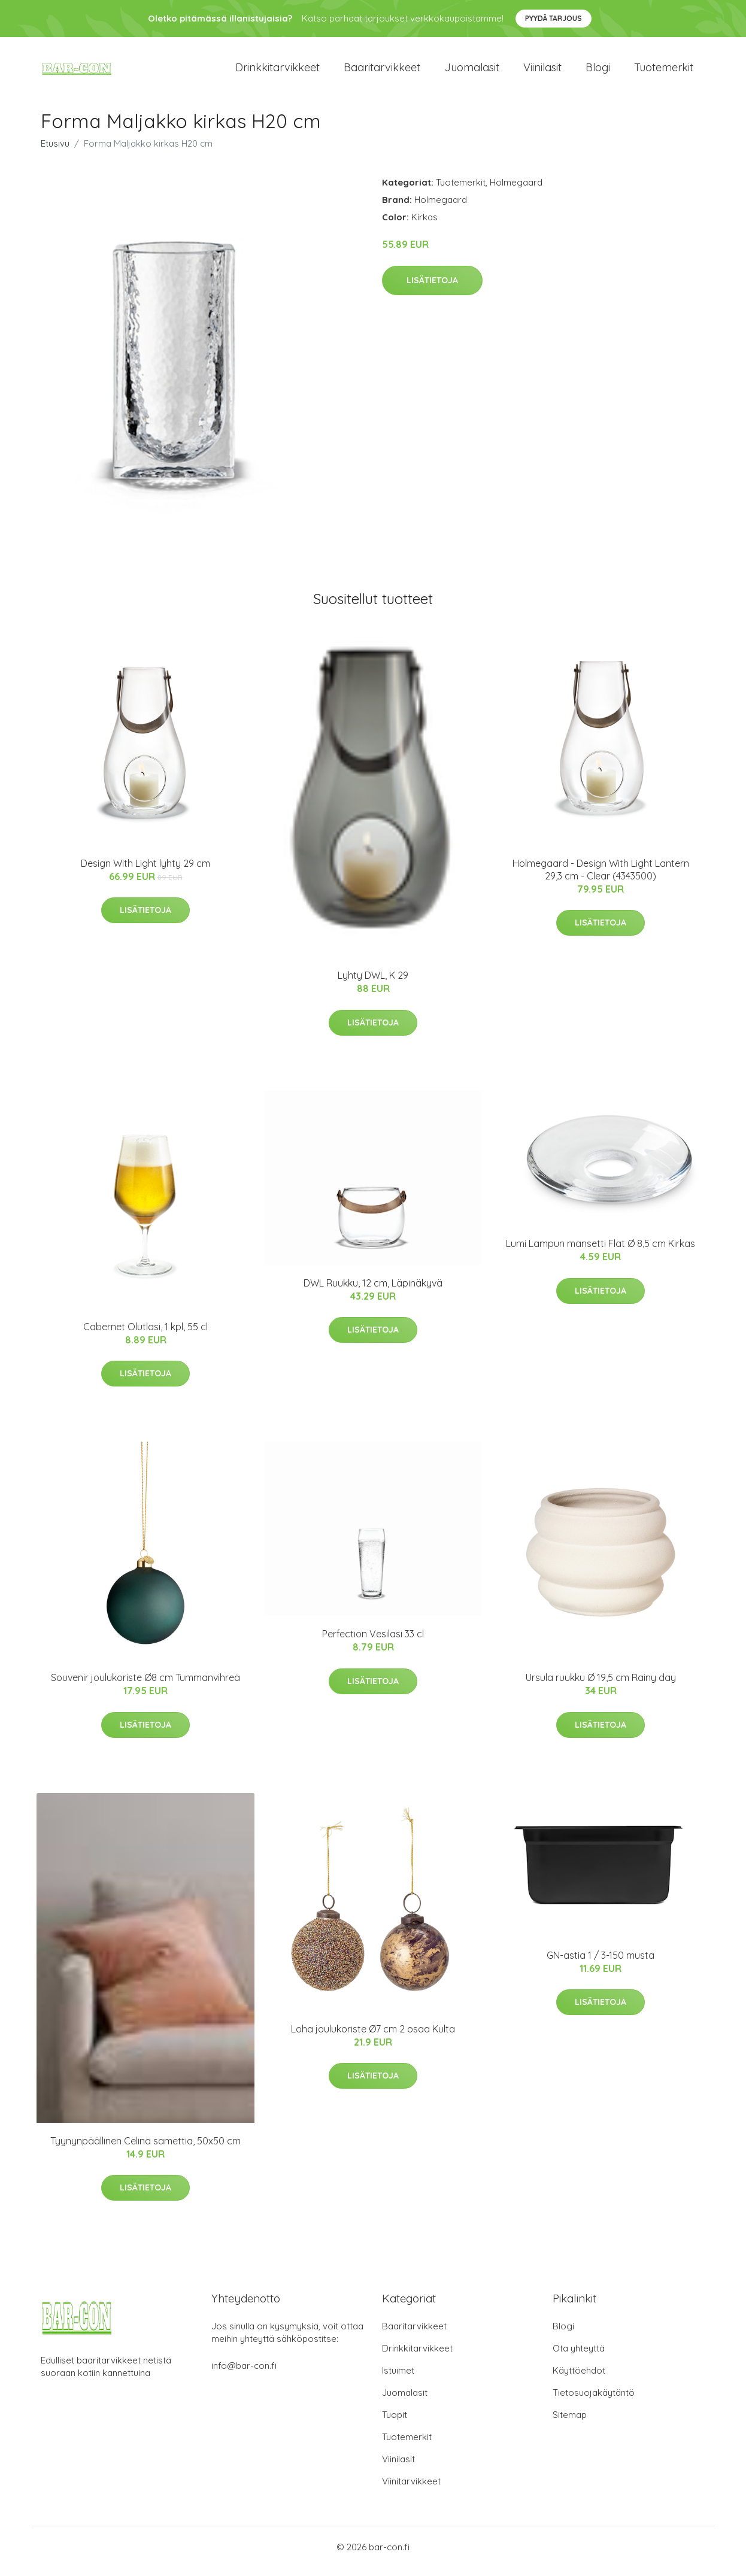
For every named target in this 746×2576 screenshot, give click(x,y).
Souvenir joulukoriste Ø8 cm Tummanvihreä (145, 1686)
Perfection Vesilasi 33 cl (373, 1642)
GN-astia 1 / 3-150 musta (600, 1964)
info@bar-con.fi (244, 2374)
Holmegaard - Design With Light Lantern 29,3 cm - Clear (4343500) (601, 878)
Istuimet (398, 2378)
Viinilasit (542, 71)
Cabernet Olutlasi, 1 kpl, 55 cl (145, 1335)
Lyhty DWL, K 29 (373, 984)
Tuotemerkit (663, 71)
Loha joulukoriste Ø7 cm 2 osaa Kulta (373, 2037)
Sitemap (570, 2423)
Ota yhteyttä (579, 2356)
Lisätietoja (432, 288)
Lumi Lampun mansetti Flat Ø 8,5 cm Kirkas (600, 1252)
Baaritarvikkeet (382, 71)
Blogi (598, 71)
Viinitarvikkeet (411, 2489)
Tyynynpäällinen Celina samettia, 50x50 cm (145, 2149)
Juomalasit (471, 71)
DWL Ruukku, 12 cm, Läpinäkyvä (373, 1291)
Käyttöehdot (579, 2378)
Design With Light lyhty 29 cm (145, 872)
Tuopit (394, 2423)
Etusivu (55, 151)
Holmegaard (516, 190)
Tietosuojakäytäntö (594, 2401)
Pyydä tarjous (553, 18)
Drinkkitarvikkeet (277, 71)
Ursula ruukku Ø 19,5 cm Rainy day (601, 1686)
